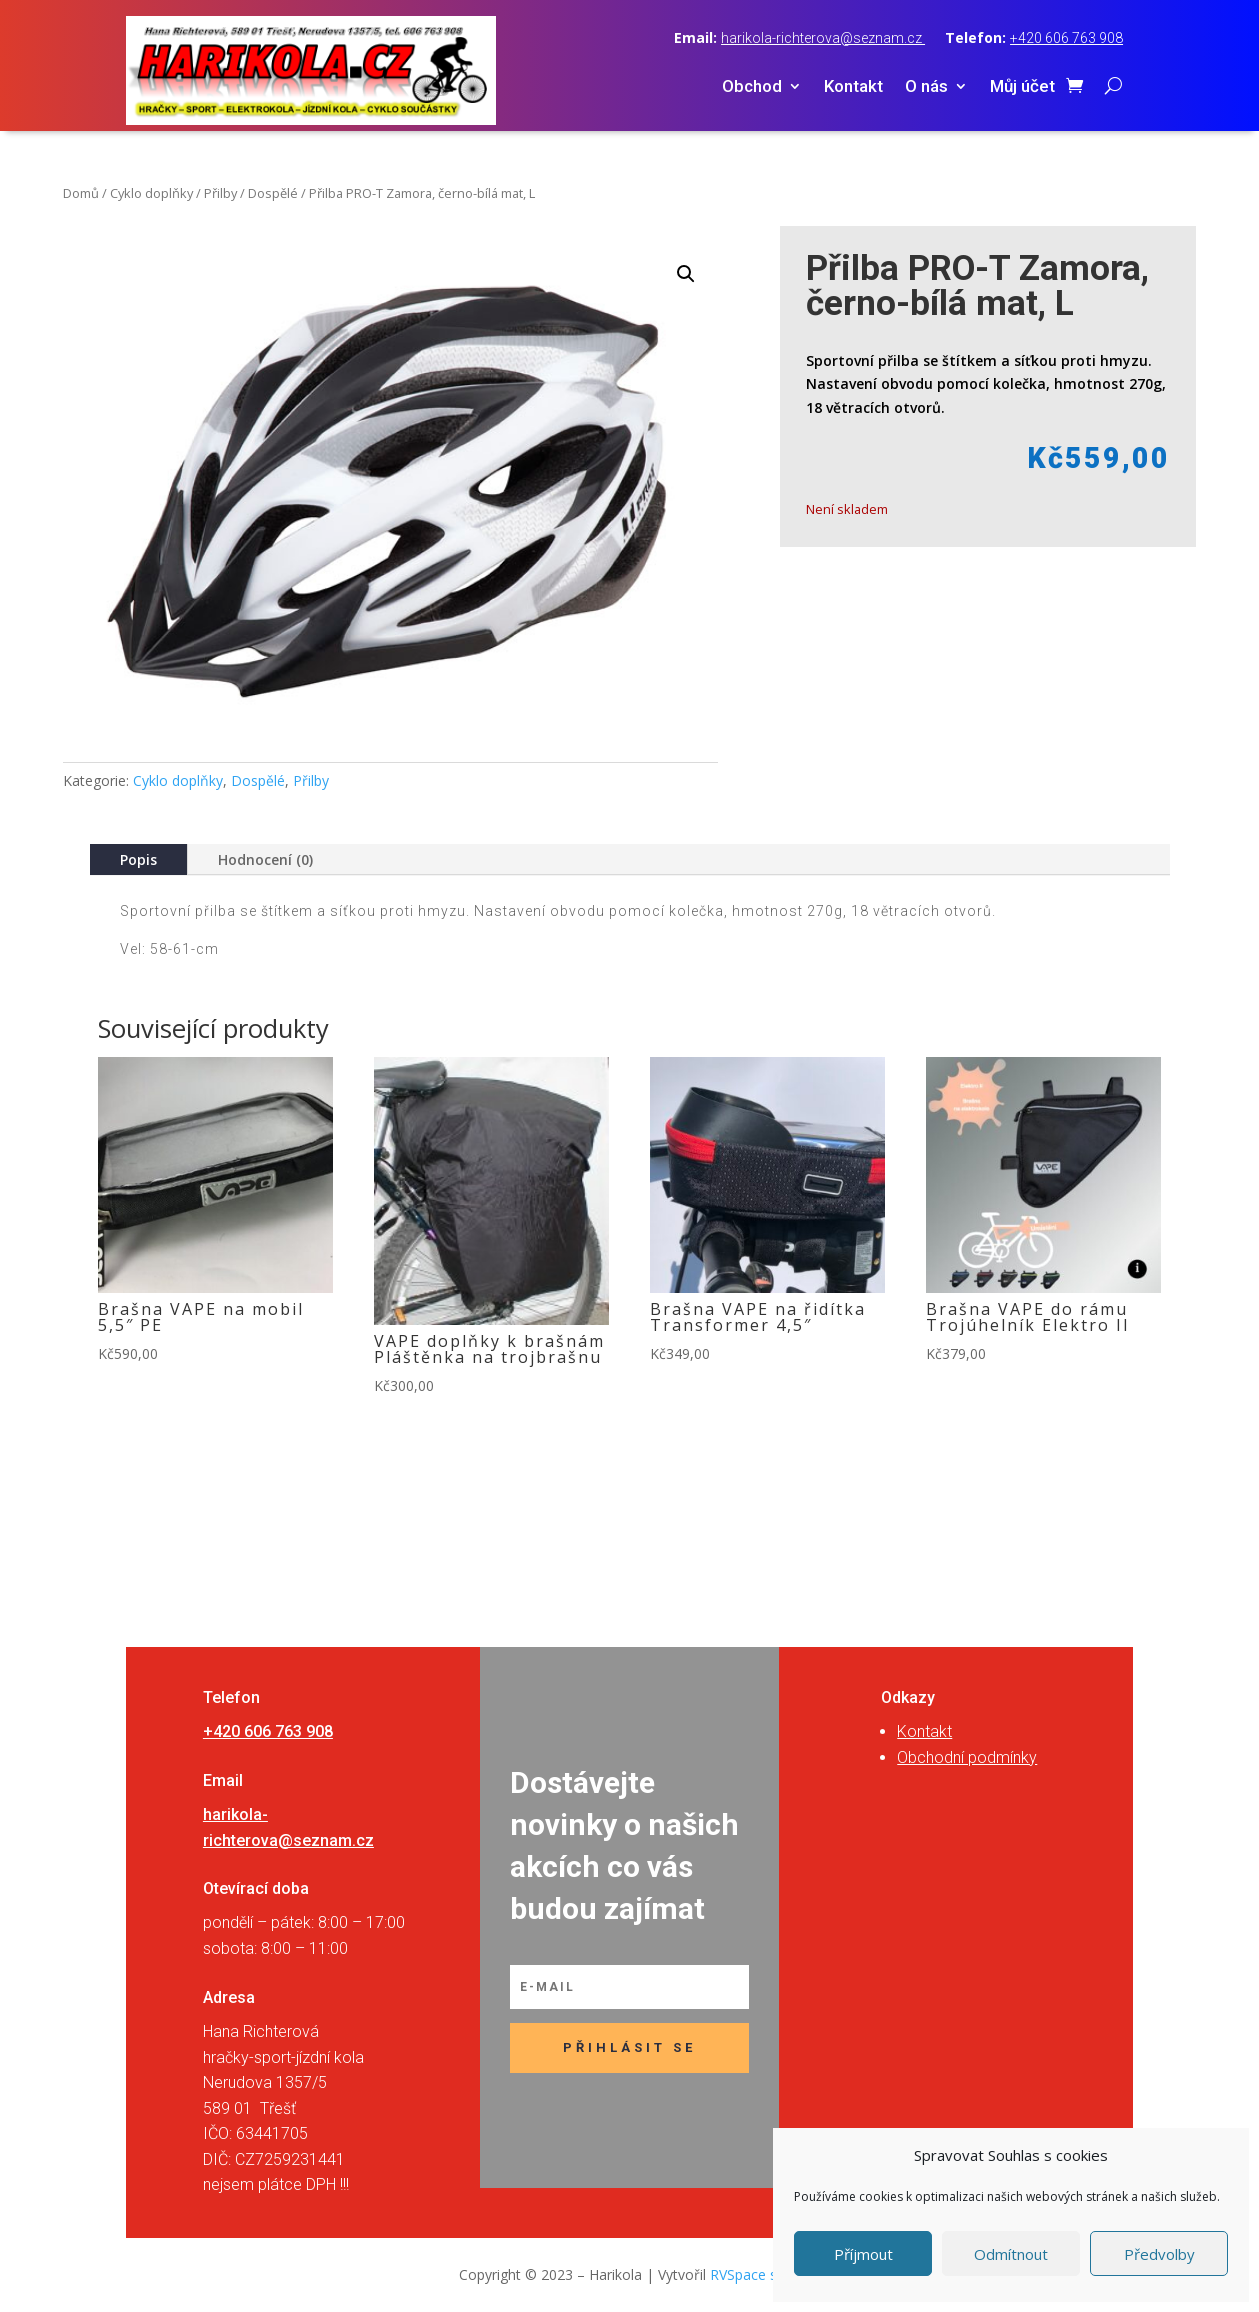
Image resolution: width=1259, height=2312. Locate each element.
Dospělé (273, 193)
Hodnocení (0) (265, 859)
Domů (81, 193)
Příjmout (863, 2254)
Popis (138, 859)
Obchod (752, 87)
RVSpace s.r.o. (755, 2274)
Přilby (220, 193)
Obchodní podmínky (967, 1757)
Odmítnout (1011, 2254)
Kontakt (853, 87)
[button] (686, 274)
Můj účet (1022, 87)
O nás (926, 87)
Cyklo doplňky (151, 193)
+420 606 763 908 (1066, 38)
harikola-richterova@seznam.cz (823, 38)
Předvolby (1159, 2254)
